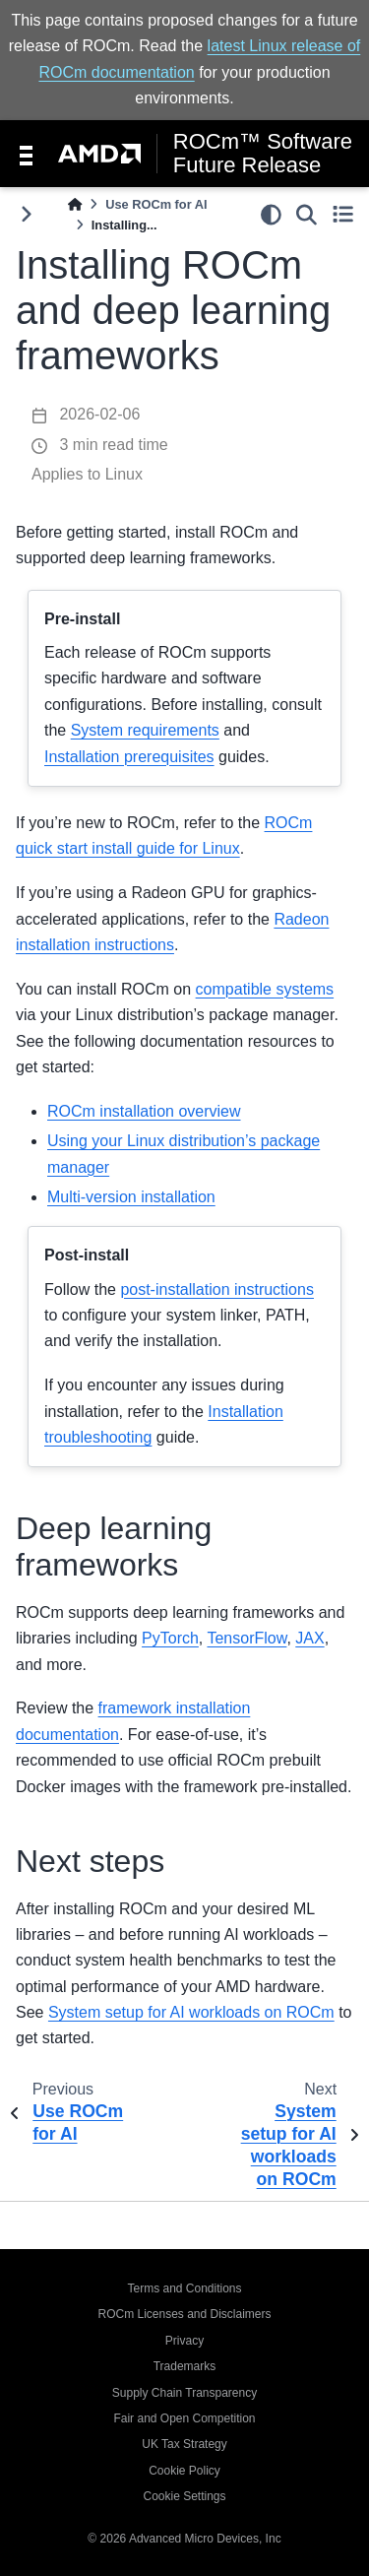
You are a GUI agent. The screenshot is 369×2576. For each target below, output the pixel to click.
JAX (309, 1638)
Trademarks (185, 2366)
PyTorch (170, 1638)
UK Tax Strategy (184, 2444)
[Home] (75, 204)
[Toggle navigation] (26, 153)
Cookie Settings (184, 2496)
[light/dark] (271, 213)
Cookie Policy (184, 2471)
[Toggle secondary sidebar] (343, 213)
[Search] (306, 213)
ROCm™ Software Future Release (262, 153)
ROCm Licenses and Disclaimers (184, 2314)
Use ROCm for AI (156, 204)
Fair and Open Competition (184, 2418)
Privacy (184, 2341)
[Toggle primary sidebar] (26, 214)
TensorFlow (246, 1638)
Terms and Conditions (184, 2288)
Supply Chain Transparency (184, 2393)
